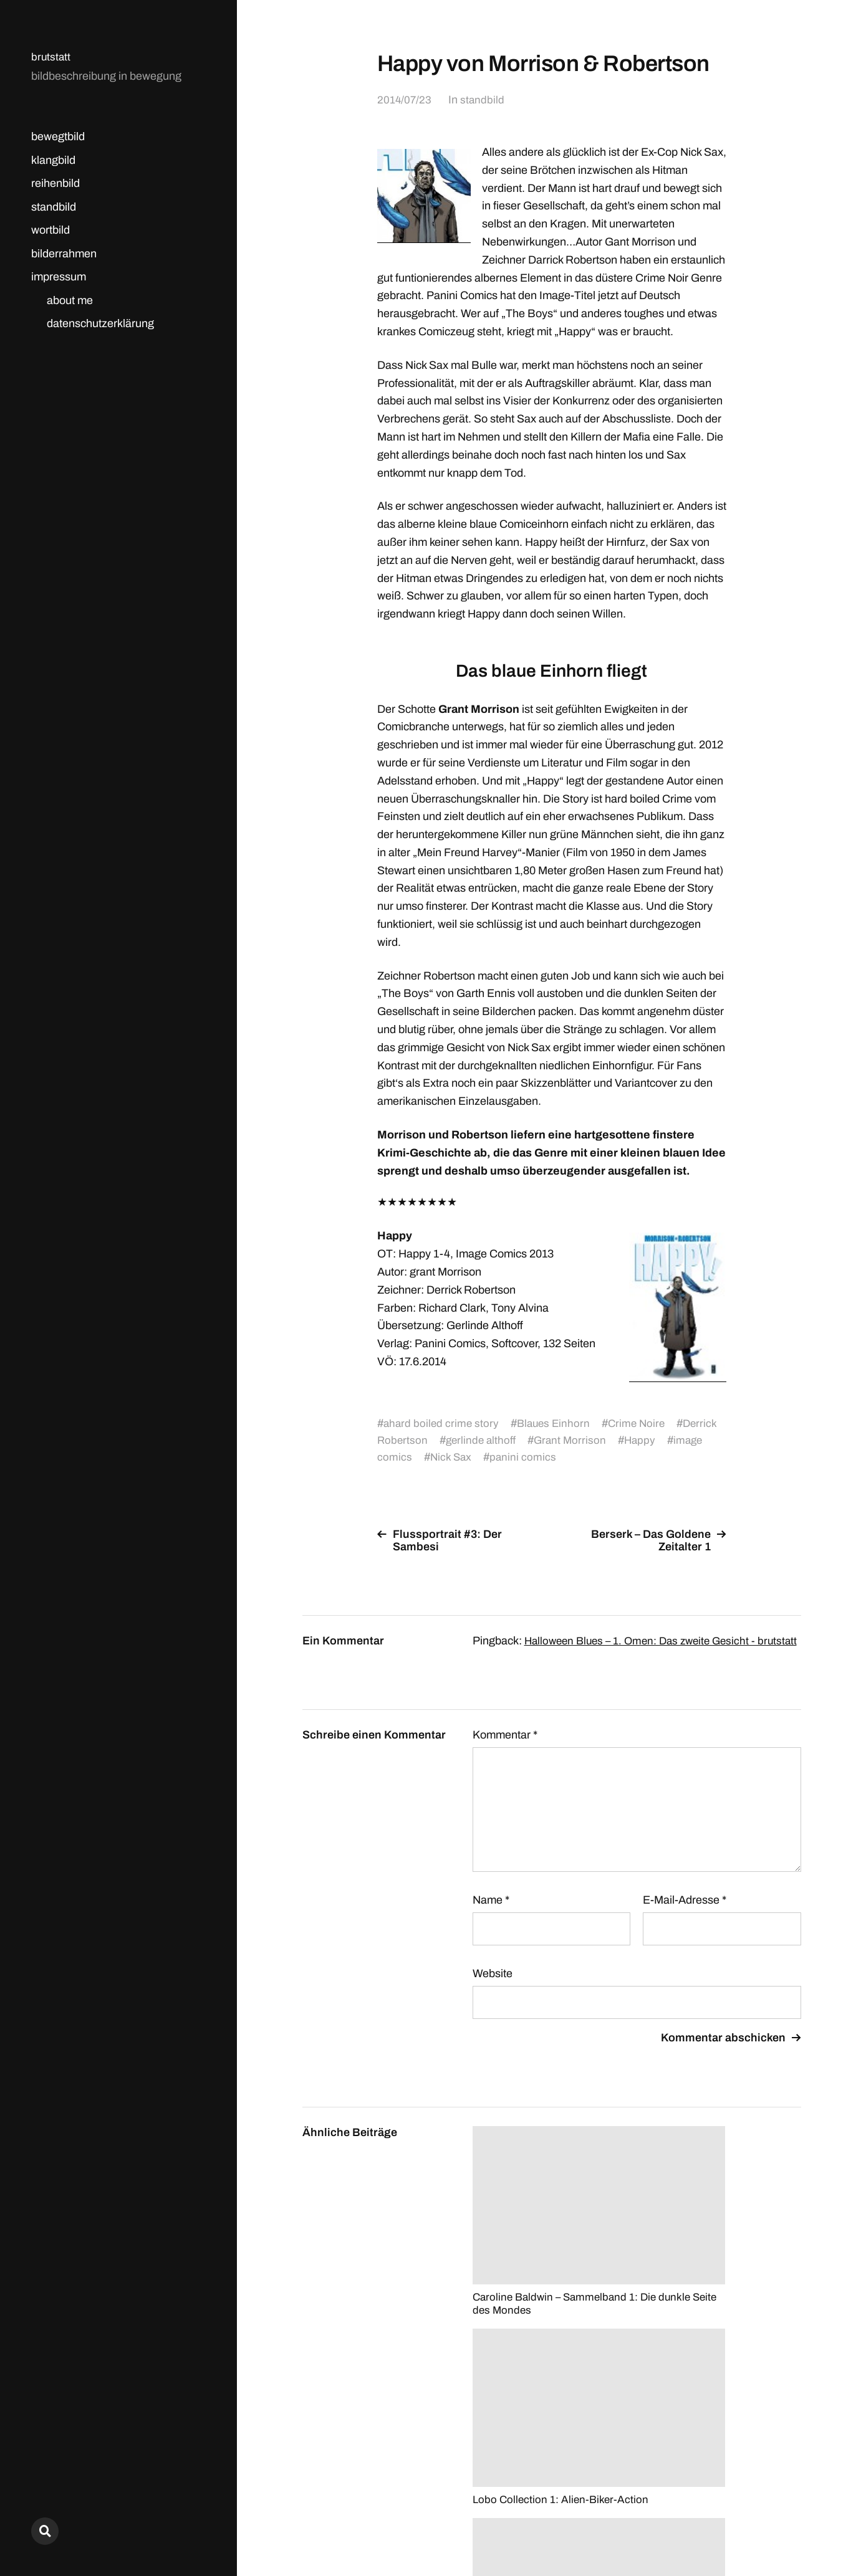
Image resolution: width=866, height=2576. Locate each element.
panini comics (525, 1457)
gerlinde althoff (483, 1440)
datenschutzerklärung (100, 323)
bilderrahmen (64, 253)
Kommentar (505, 1747)
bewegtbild (58, 136)
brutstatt (51, 56)
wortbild (50, 230)
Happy (646, 1440)
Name (491, 1912)
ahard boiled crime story (442, 1423)
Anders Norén (770, 2521)
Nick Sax (451, 1457)
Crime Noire (643, 1423)
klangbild (53, 160)
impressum (58, 276)
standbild (53, 207)
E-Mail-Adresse (684, 1912)
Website (492, 1986)
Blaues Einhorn (557, 1423)
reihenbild (55, 183)
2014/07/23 (405, 99)
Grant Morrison (575, 1440)
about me (70, 300)
